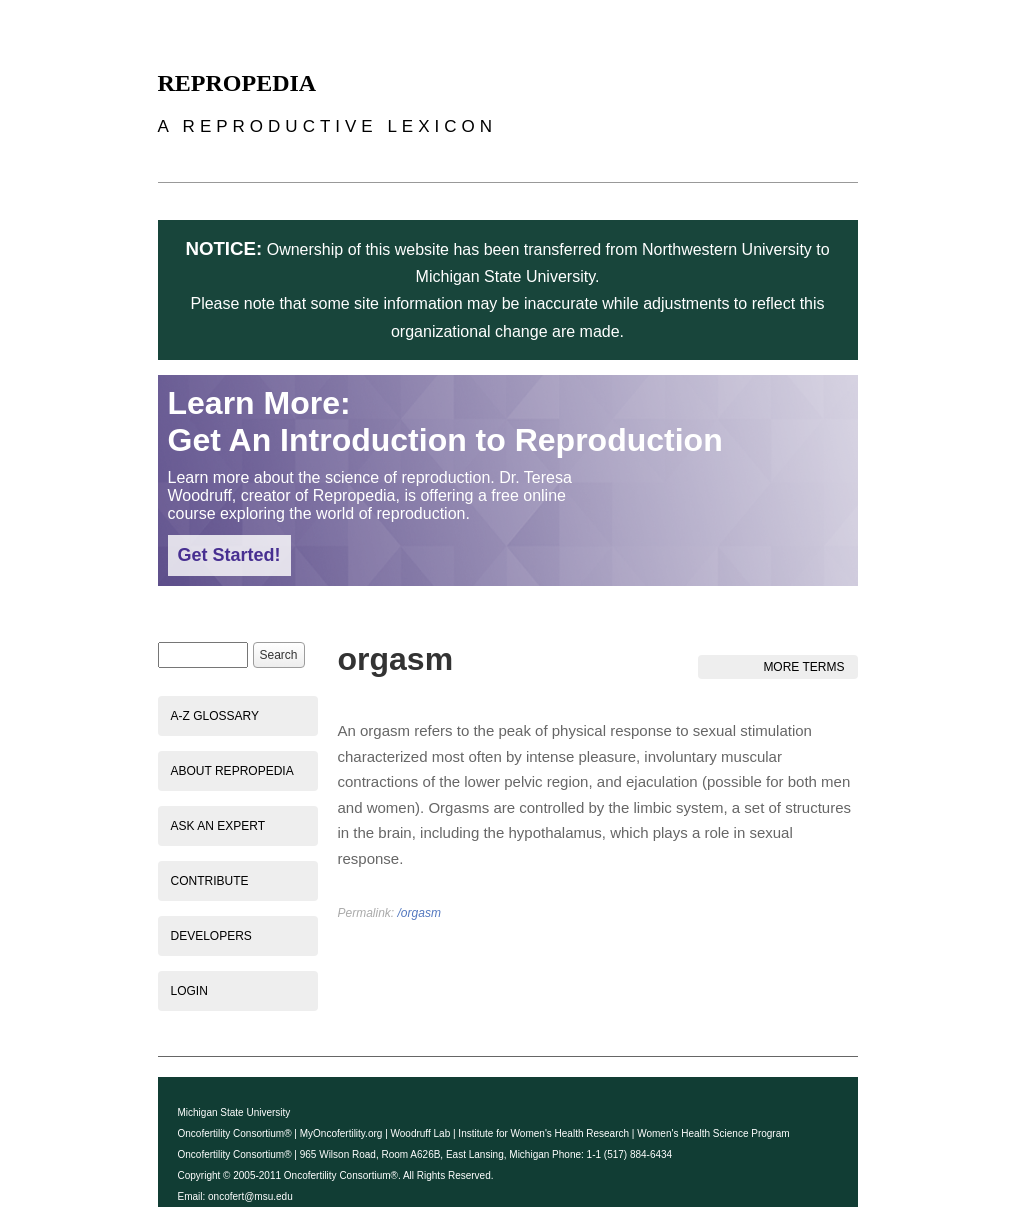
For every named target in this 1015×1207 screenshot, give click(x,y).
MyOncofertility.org (341, 1133)
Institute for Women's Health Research (543, 1133)
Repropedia (237, 83)
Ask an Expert (218, 826)
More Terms (803, 667)
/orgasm (419, 913)
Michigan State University (234, 1112)
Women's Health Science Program (713, 1133)
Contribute (210, 881)
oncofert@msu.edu (250, 1196)
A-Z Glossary (215, 716)
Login (189, 991)
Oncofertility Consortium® (235, 1133)
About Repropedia (232, 771)
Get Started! (229, 555)
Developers (211, 936)
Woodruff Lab (421, 1133)
